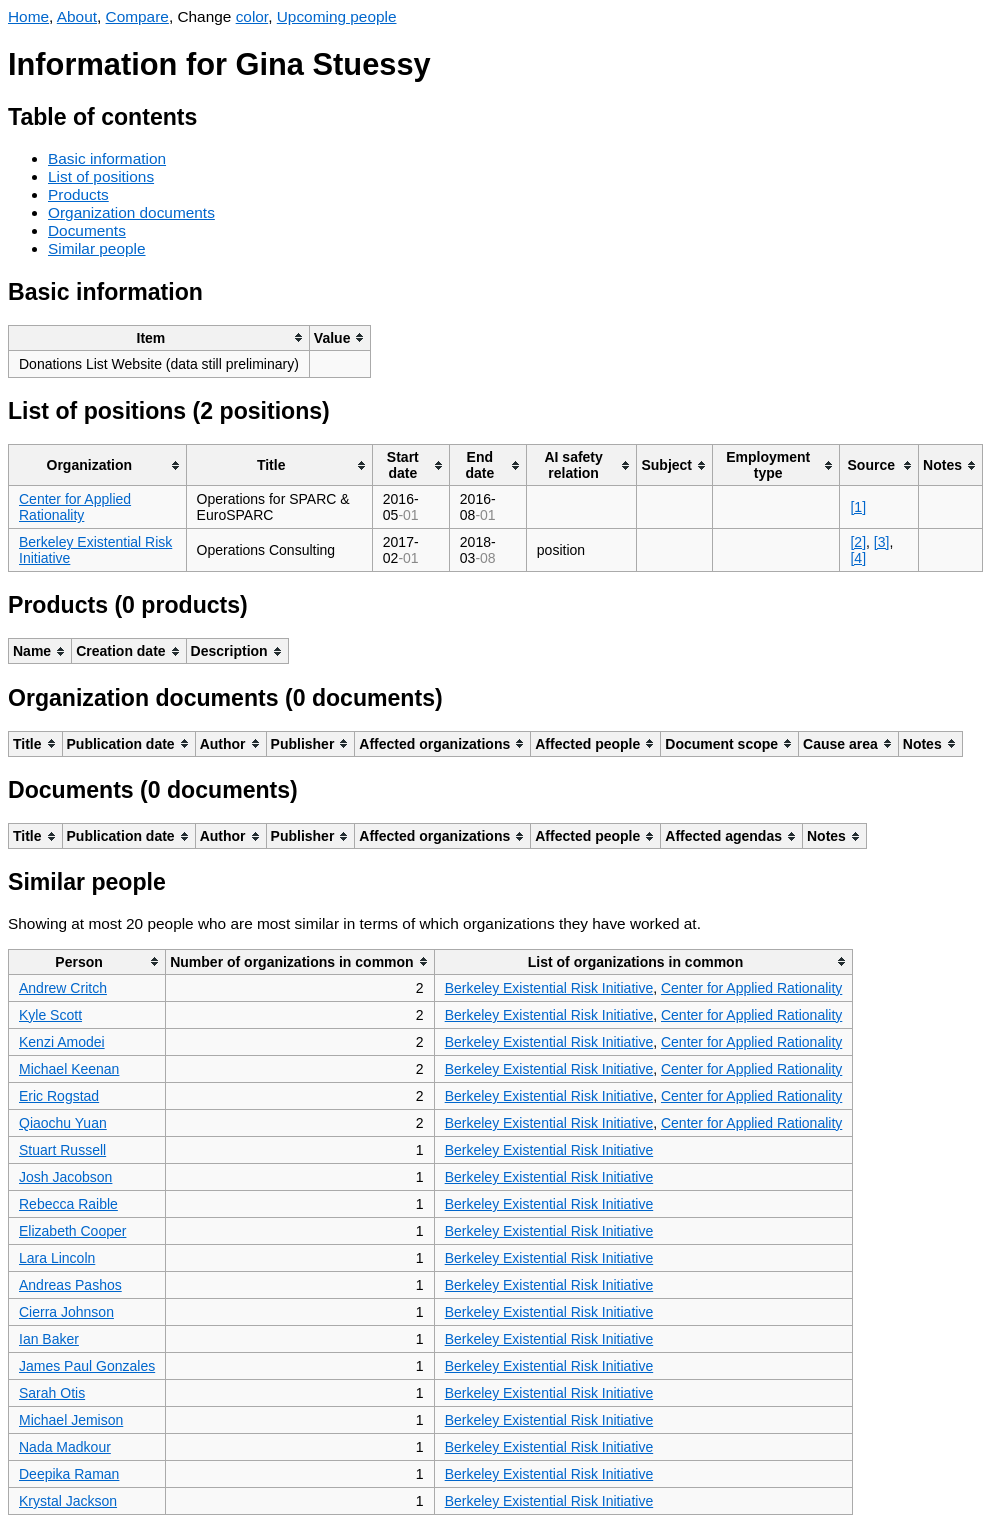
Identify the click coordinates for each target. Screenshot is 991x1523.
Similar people (97, 248)
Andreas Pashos (70, 1285)
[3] (882, 542)
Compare (137, 16)
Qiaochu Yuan (63, 1123)
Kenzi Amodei (62, 1042)
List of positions (101, 176)
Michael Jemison (71, 1420)
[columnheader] (159, 337)
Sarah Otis (52, 1393)
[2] (858, 542)
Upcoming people (337, 16)
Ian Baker (49, 1339)
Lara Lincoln (57, 1258)
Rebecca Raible (68, 1204)
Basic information (107, 158)
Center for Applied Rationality (75, 507)
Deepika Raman (69, 1474)
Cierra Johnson (66, 1312)
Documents (87, 230)
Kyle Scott (50, 1015)
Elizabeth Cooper (72, 1231)
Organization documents (131, 212)
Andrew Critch (63, 988)
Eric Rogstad (59, 1096)
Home (28, 16)
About (77, 16)
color (252, 16)
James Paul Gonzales (87, 1366)
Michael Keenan (69, 1069)
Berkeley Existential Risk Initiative (549, 988)
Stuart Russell (62, 1150)
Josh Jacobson (65, 1177)
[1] (858, 507)
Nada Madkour (65, 1447)
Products (78, 194)
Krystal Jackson (68, 1501)
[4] (858, 558)
